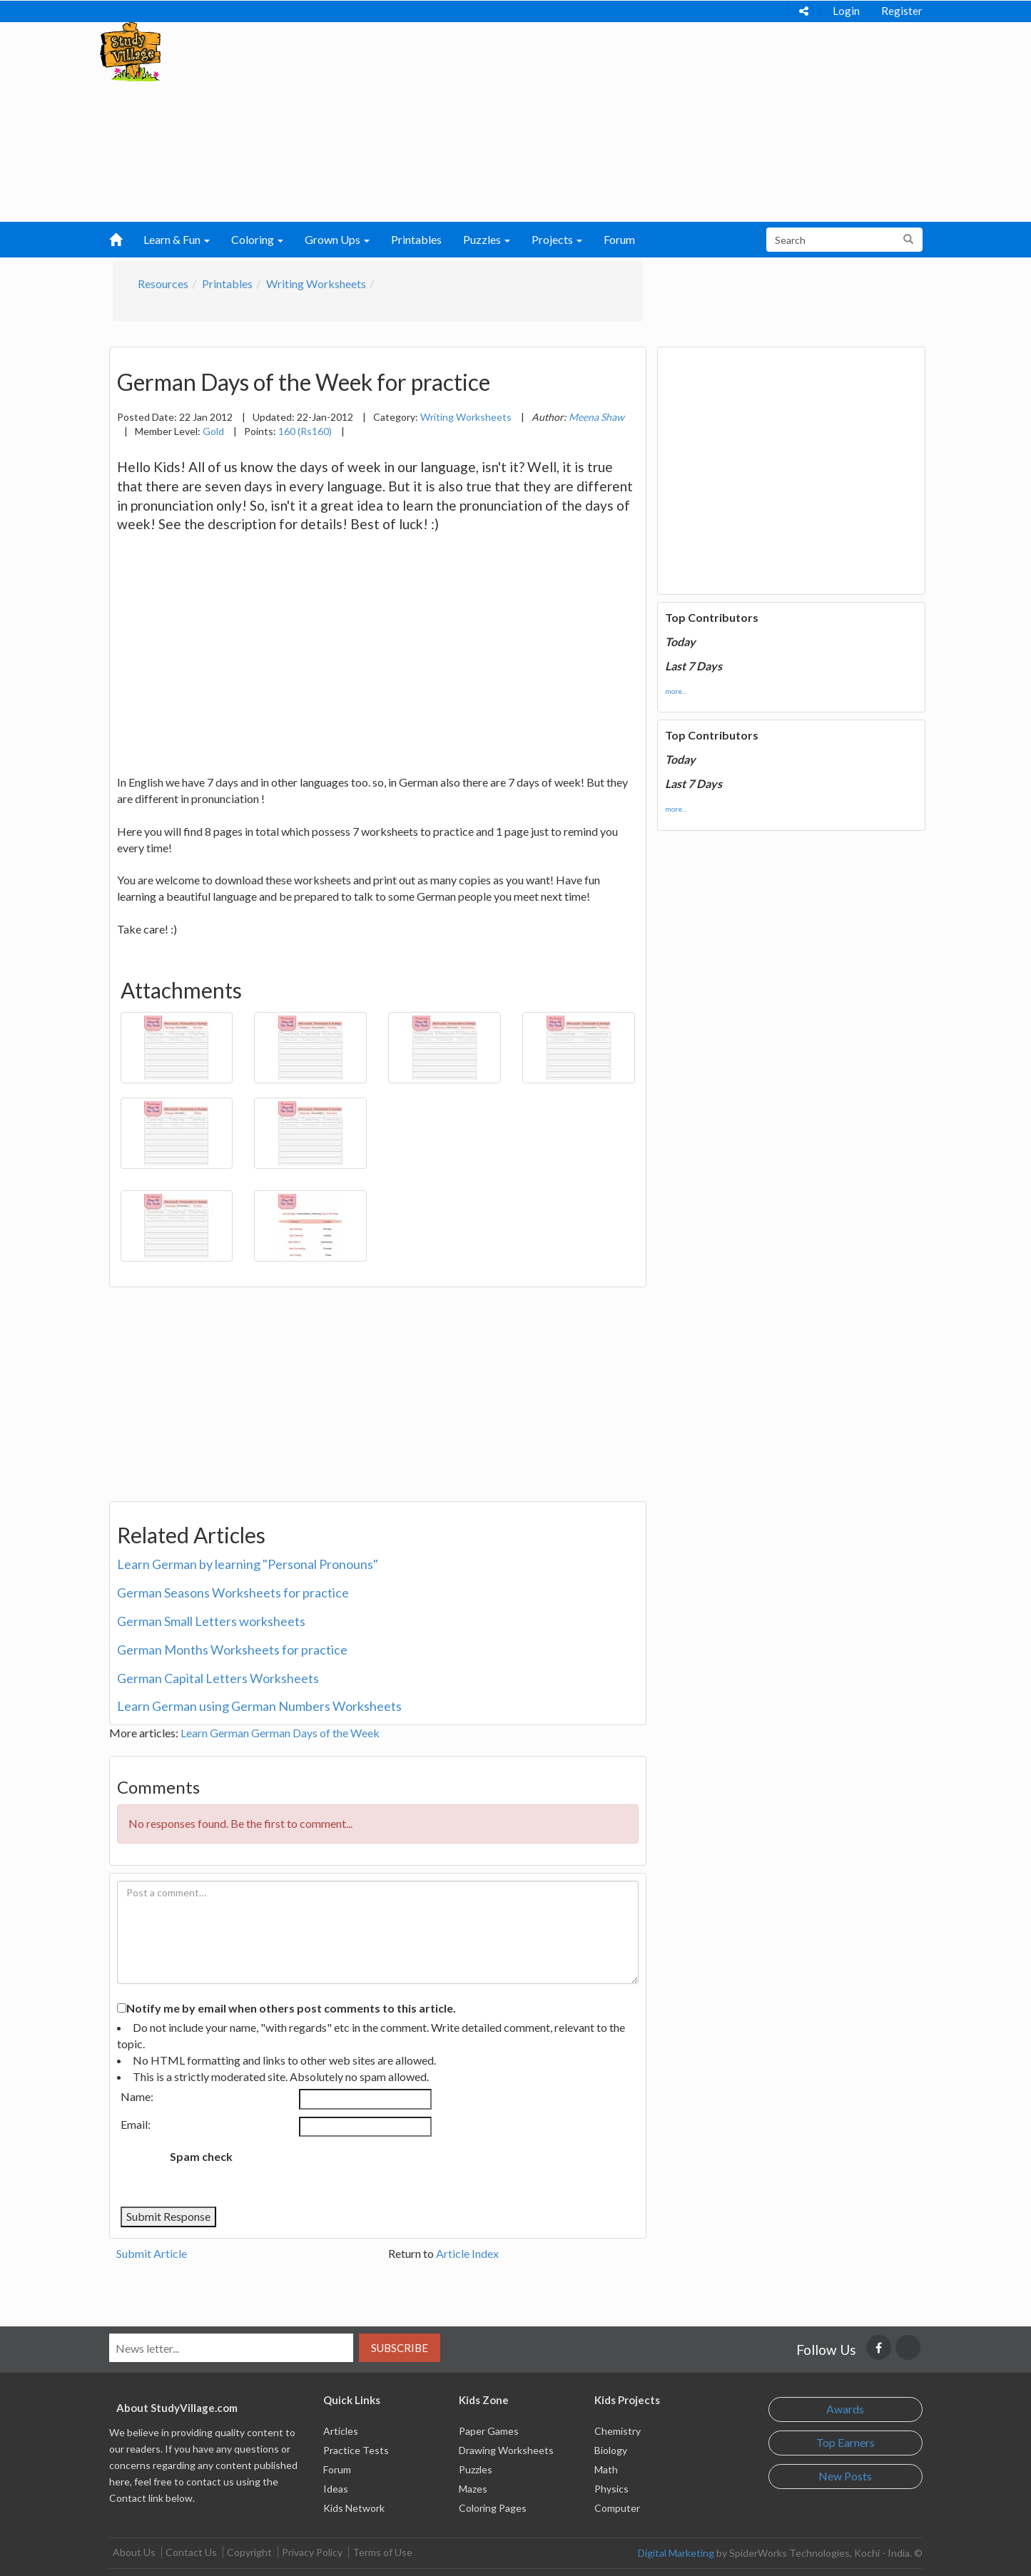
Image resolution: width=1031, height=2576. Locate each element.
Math (606, 2469)
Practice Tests (356, 2450)
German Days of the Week (315, 1732)
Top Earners (845, 2442)
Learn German (215, 1732)
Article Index (467, 2253)
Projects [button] (557, 239)
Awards (845, 2409)
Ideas (335, 2489)
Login (846, 10)
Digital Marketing (676, 2553)
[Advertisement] (487, 122)
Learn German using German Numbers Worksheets (259, 1706)
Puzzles (475, 2469)
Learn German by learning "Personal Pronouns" (247, 1564)
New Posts (845, 2476)
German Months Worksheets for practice (232, 1649)
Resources (163, 283)
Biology (610, 2450)
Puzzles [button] (486, 239)
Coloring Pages (493, 2508)
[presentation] (362, 2171)
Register (902, 10)
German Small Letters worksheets (211, 1621)
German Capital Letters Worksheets (218, 1678)
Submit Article (151, 2253)
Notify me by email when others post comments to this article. (291, 2008)
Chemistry (617, 2431)
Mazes (473, 2489)
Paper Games (489, 2431)
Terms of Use (382, 2552)
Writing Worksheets (316, 283)
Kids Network (354, 2508)
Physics (611, 2489)
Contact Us (191, 2552)
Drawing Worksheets (506, 2450)
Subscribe (399, 2347)
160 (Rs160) (305, 431)
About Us (134, 2552)
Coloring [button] (257, 239)
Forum (619, 239)
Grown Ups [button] (337, 239)
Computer (617, 2508)
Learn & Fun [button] (176, 239)
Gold (213, 431)
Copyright (249, 2552)
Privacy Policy (312, 2552)
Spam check (201, 2156)
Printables (416, 239)
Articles (340, 2431)
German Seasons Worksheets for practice (233, 1592)
